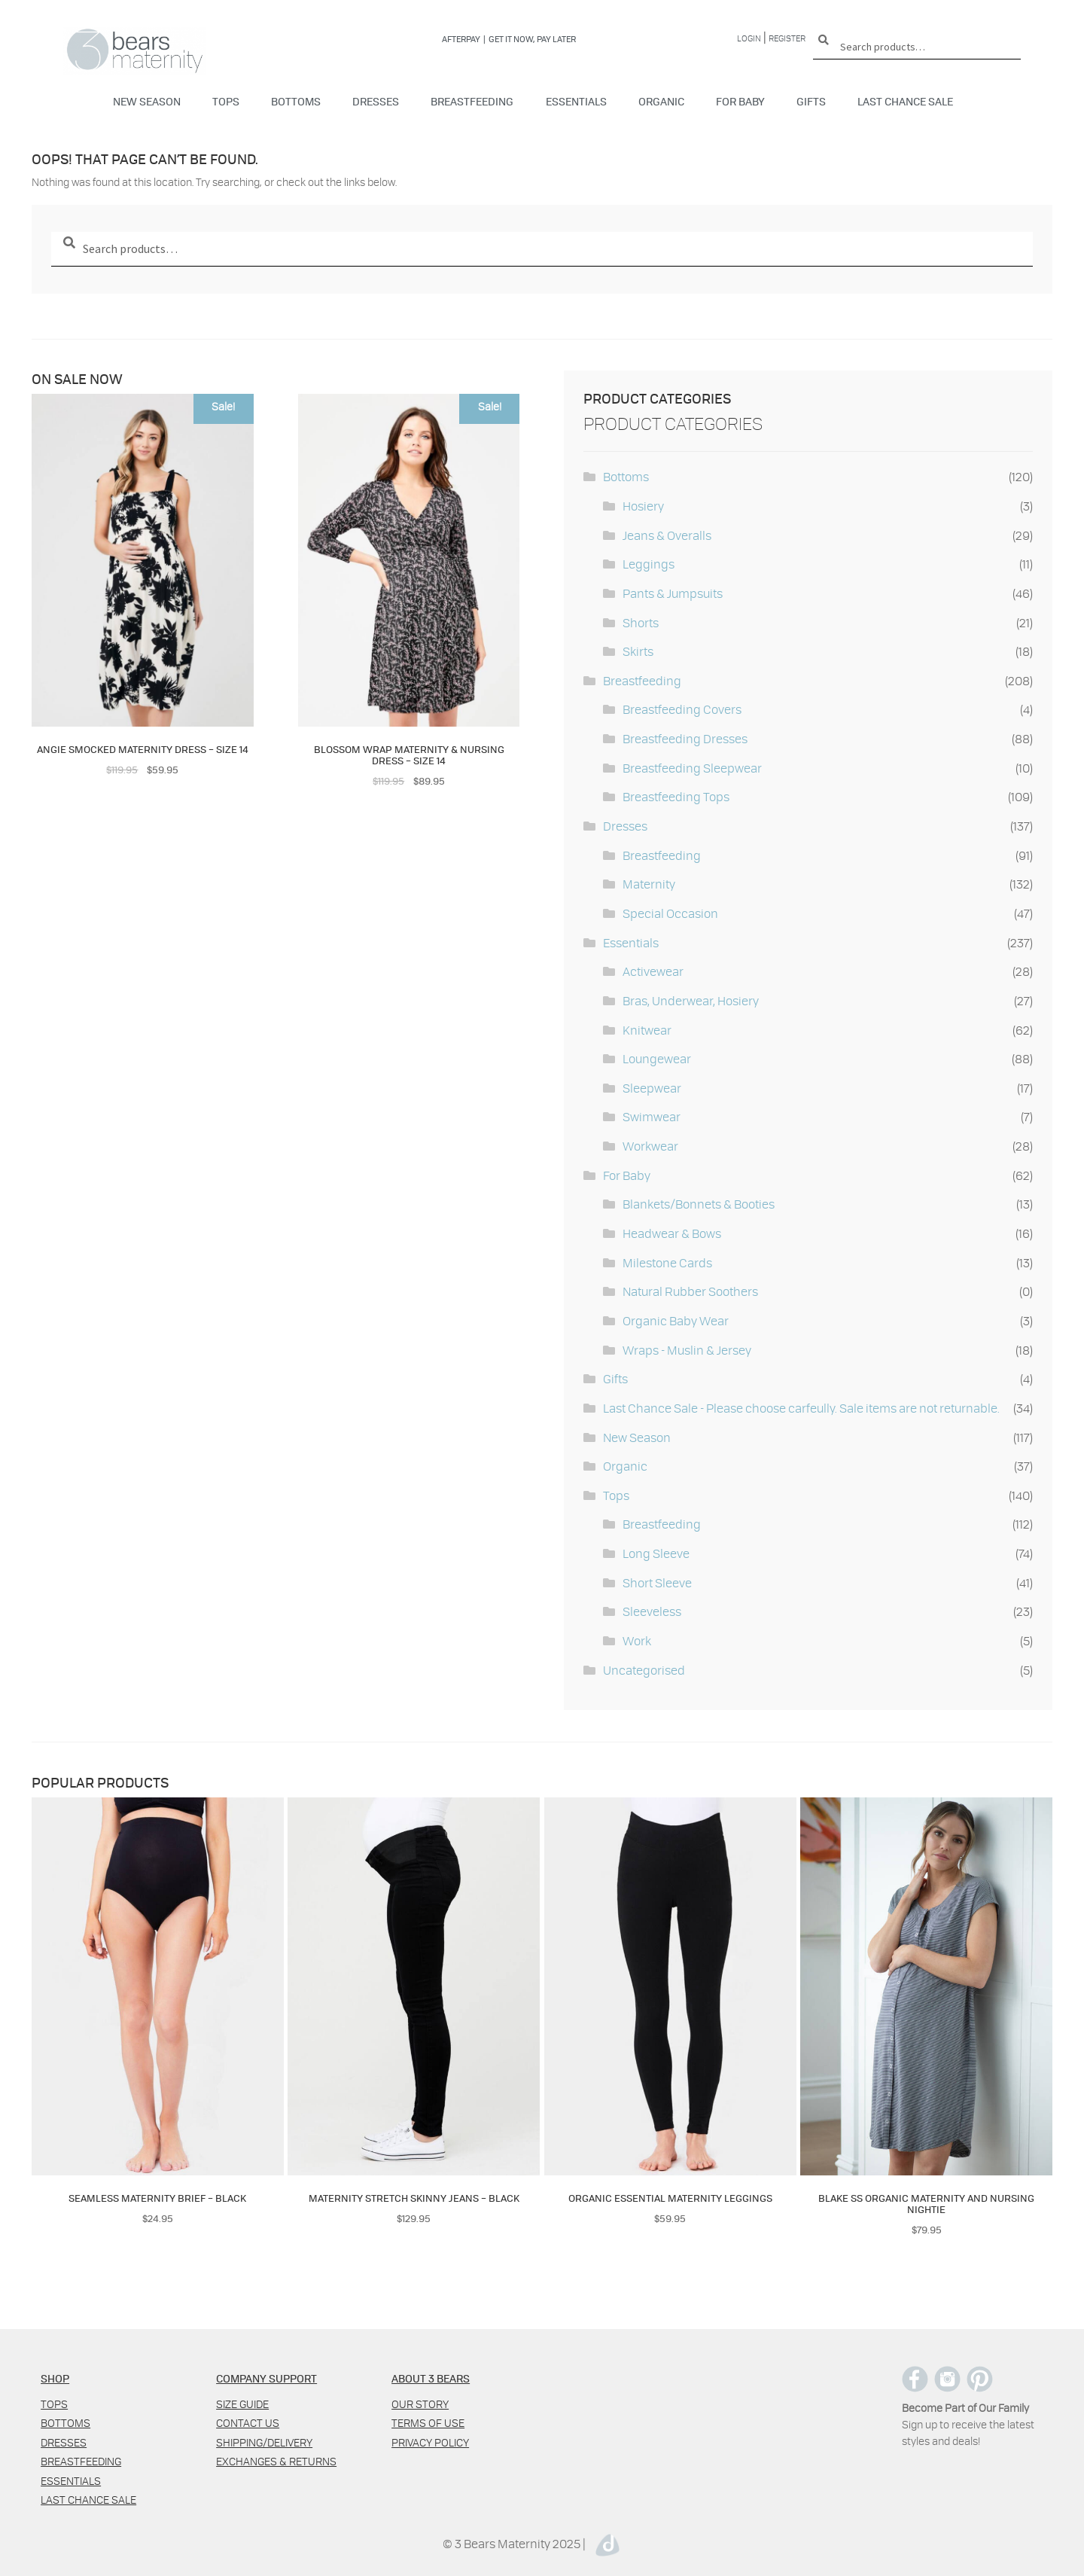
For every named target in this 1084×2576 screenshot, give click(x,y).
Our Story (420, 2404)
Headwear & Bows (672, 1233)
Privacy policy (430, 2442)
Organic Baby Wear (676, 1320)
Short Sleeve (657, 1582)
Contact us (247, 2423)
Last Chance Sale (905, 100)
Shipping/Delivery (264, 2442)
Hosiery (643, 506)
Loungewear (657, 1058)
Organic (661, 100)
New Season (147, 100)
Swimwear (652, 1116)
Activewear (653, 971)
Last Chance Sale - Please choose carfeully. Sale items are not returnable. (801, 1408)
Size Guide (242, 2404)
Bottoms (296, 100)
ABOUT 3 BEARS (430, 2377)
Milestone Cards (667, 1262)
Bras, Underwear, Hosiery (691, 1000)
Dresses (375, 100)
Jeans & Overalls (667, 535)
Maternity (649, 884)
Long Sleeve (656, 1553)
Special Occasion (670, 913)
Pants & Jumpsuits (673, 593)
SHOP (55, 2377)
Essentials (576, 100)
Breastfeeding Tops (676, 796)
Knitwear (647, 1030)
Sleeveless (652, 1611)
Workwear (650, 1146)
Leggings (648, 564)
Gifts (811, 100)
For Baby (740, 100)
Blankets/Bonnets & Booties (699, 1204)
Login (749, 38)
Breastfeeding (472, 100)
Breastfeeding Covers (682, 709)
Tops (225, 100)
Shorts (641, 622)
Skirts (638, 651)
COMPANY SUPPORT (266, 2377)
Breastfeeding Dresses (685, 738)
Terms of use (427, 2423)
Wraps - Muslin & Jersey (687, 1350)
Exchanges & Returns (276, 2461)
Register (787, 38)
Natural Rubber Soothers (690, 1291)
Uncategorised (644, 1670)
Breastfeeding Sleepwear (692, 768)
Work (637, 1640)
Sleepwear (652, 1088)
